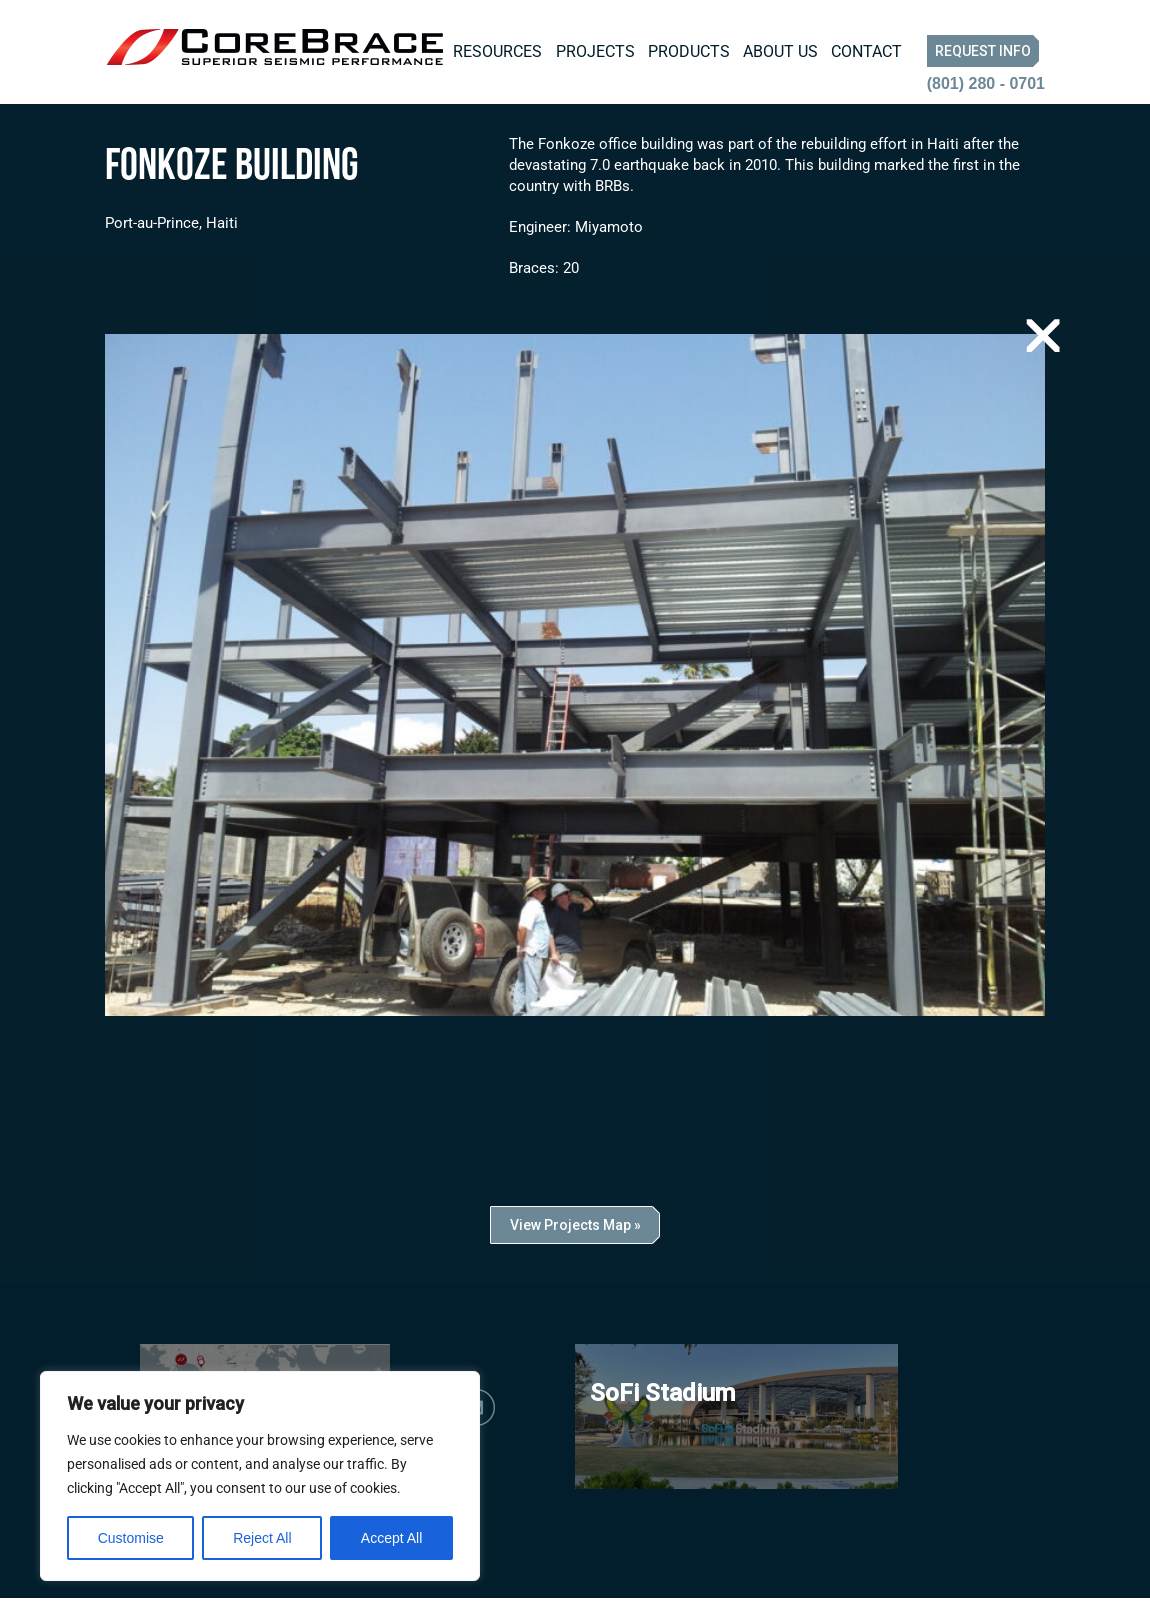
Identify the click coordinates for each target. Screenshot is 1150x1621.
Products (689, 51)
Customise (131, 1538)
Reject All (262, 1538)
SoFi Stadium (662, 1416)
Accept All (391, 1538)
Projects (595, 51)
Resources (497, 51)
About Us (780, 51)
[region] (260, 1476)
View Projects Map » (575, 1248)
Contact (866, 51)
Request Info (983, 51)
